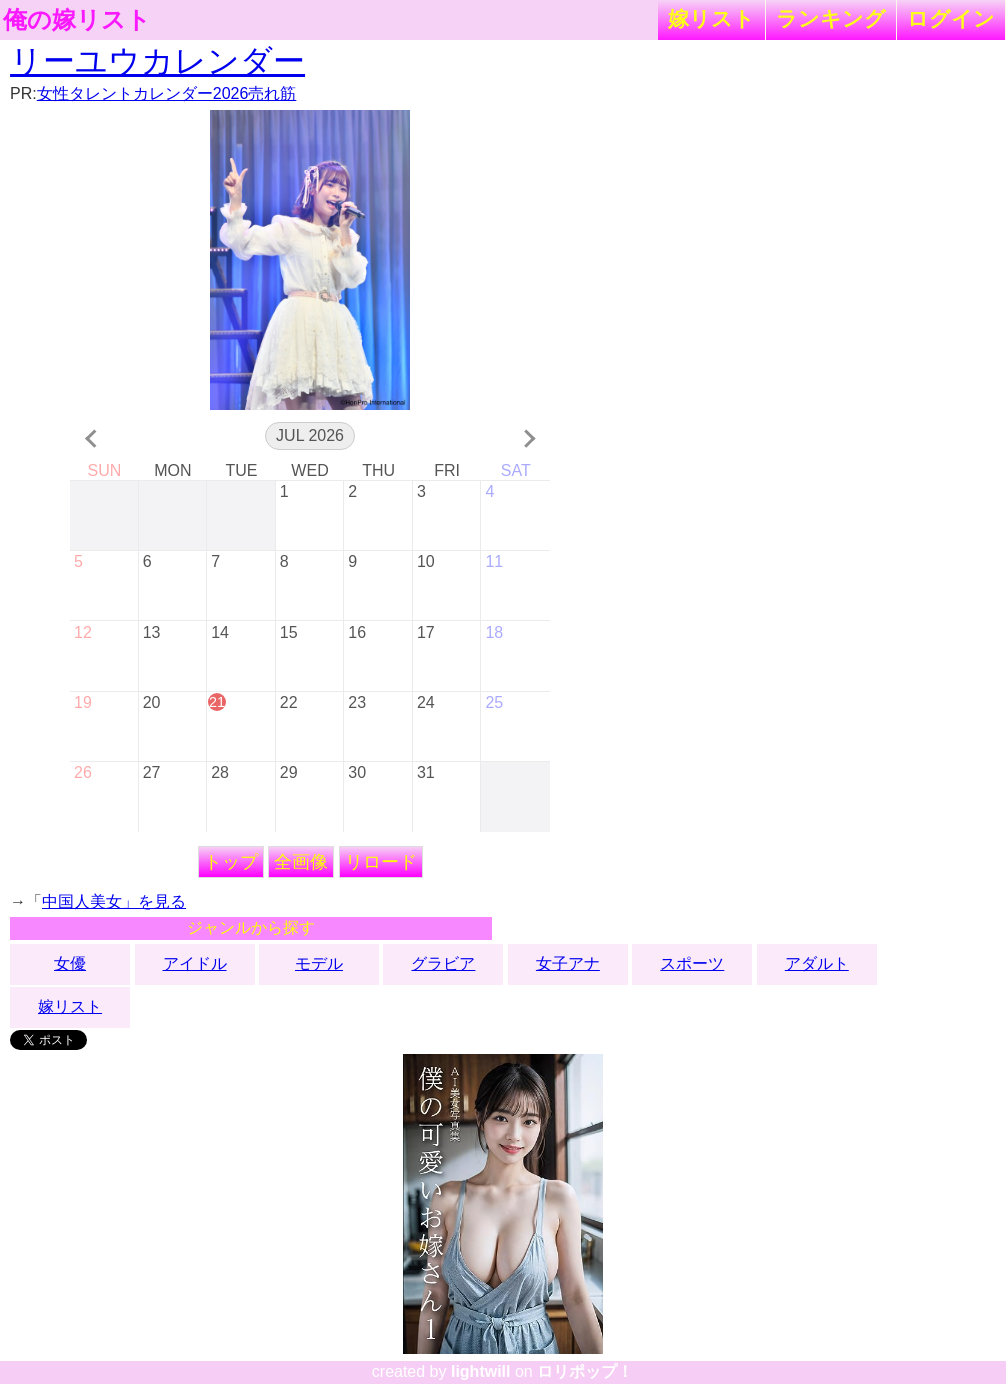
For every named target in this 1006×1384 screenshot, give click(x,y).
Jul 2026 (310, 435)
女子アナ (568, 963)
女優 (70, 963)
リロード (381, 862)
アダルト (817, 963)
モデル (319, 963)
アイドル (195, 963)
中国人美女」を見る (114, 901)
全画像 (301, 862)
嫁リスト (711, 18)
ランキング (831, 18)
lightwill (481, 1371)
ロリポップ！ (585, 1371)
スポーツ (692, 963)
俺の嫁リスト (77, 20)
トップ (231, 862)
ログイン (951, 18)
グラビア (443, 963)
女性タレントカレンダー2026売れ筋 (167, 93)
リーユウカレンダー (157, 61)
